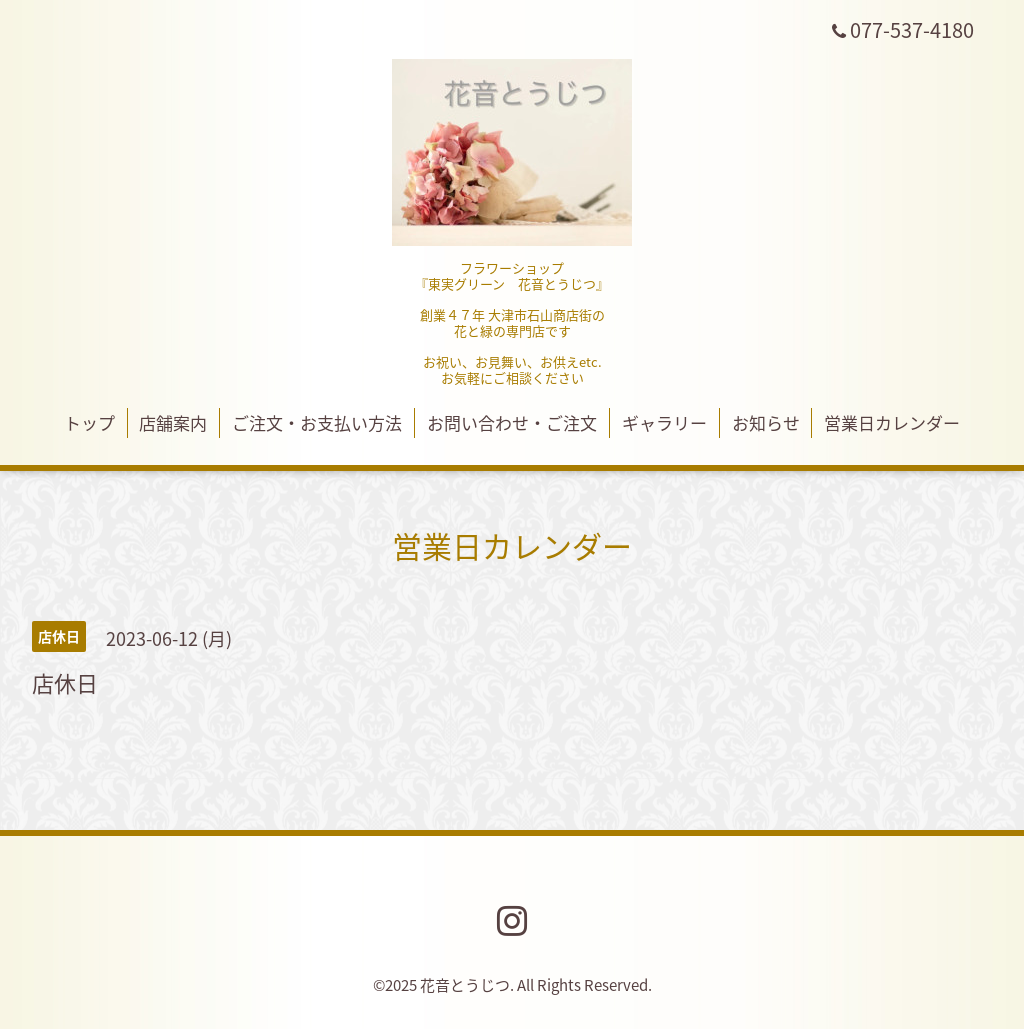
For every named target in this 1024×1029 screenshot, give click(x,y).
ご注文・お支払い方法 (317, 422)
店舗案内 (173, 422)
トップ (89, 422)
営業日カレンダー (892, 422)
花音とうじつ (465, 985)
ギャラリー (664, 422)
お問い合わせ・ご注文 (512, 422)
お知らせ (766, 422)
